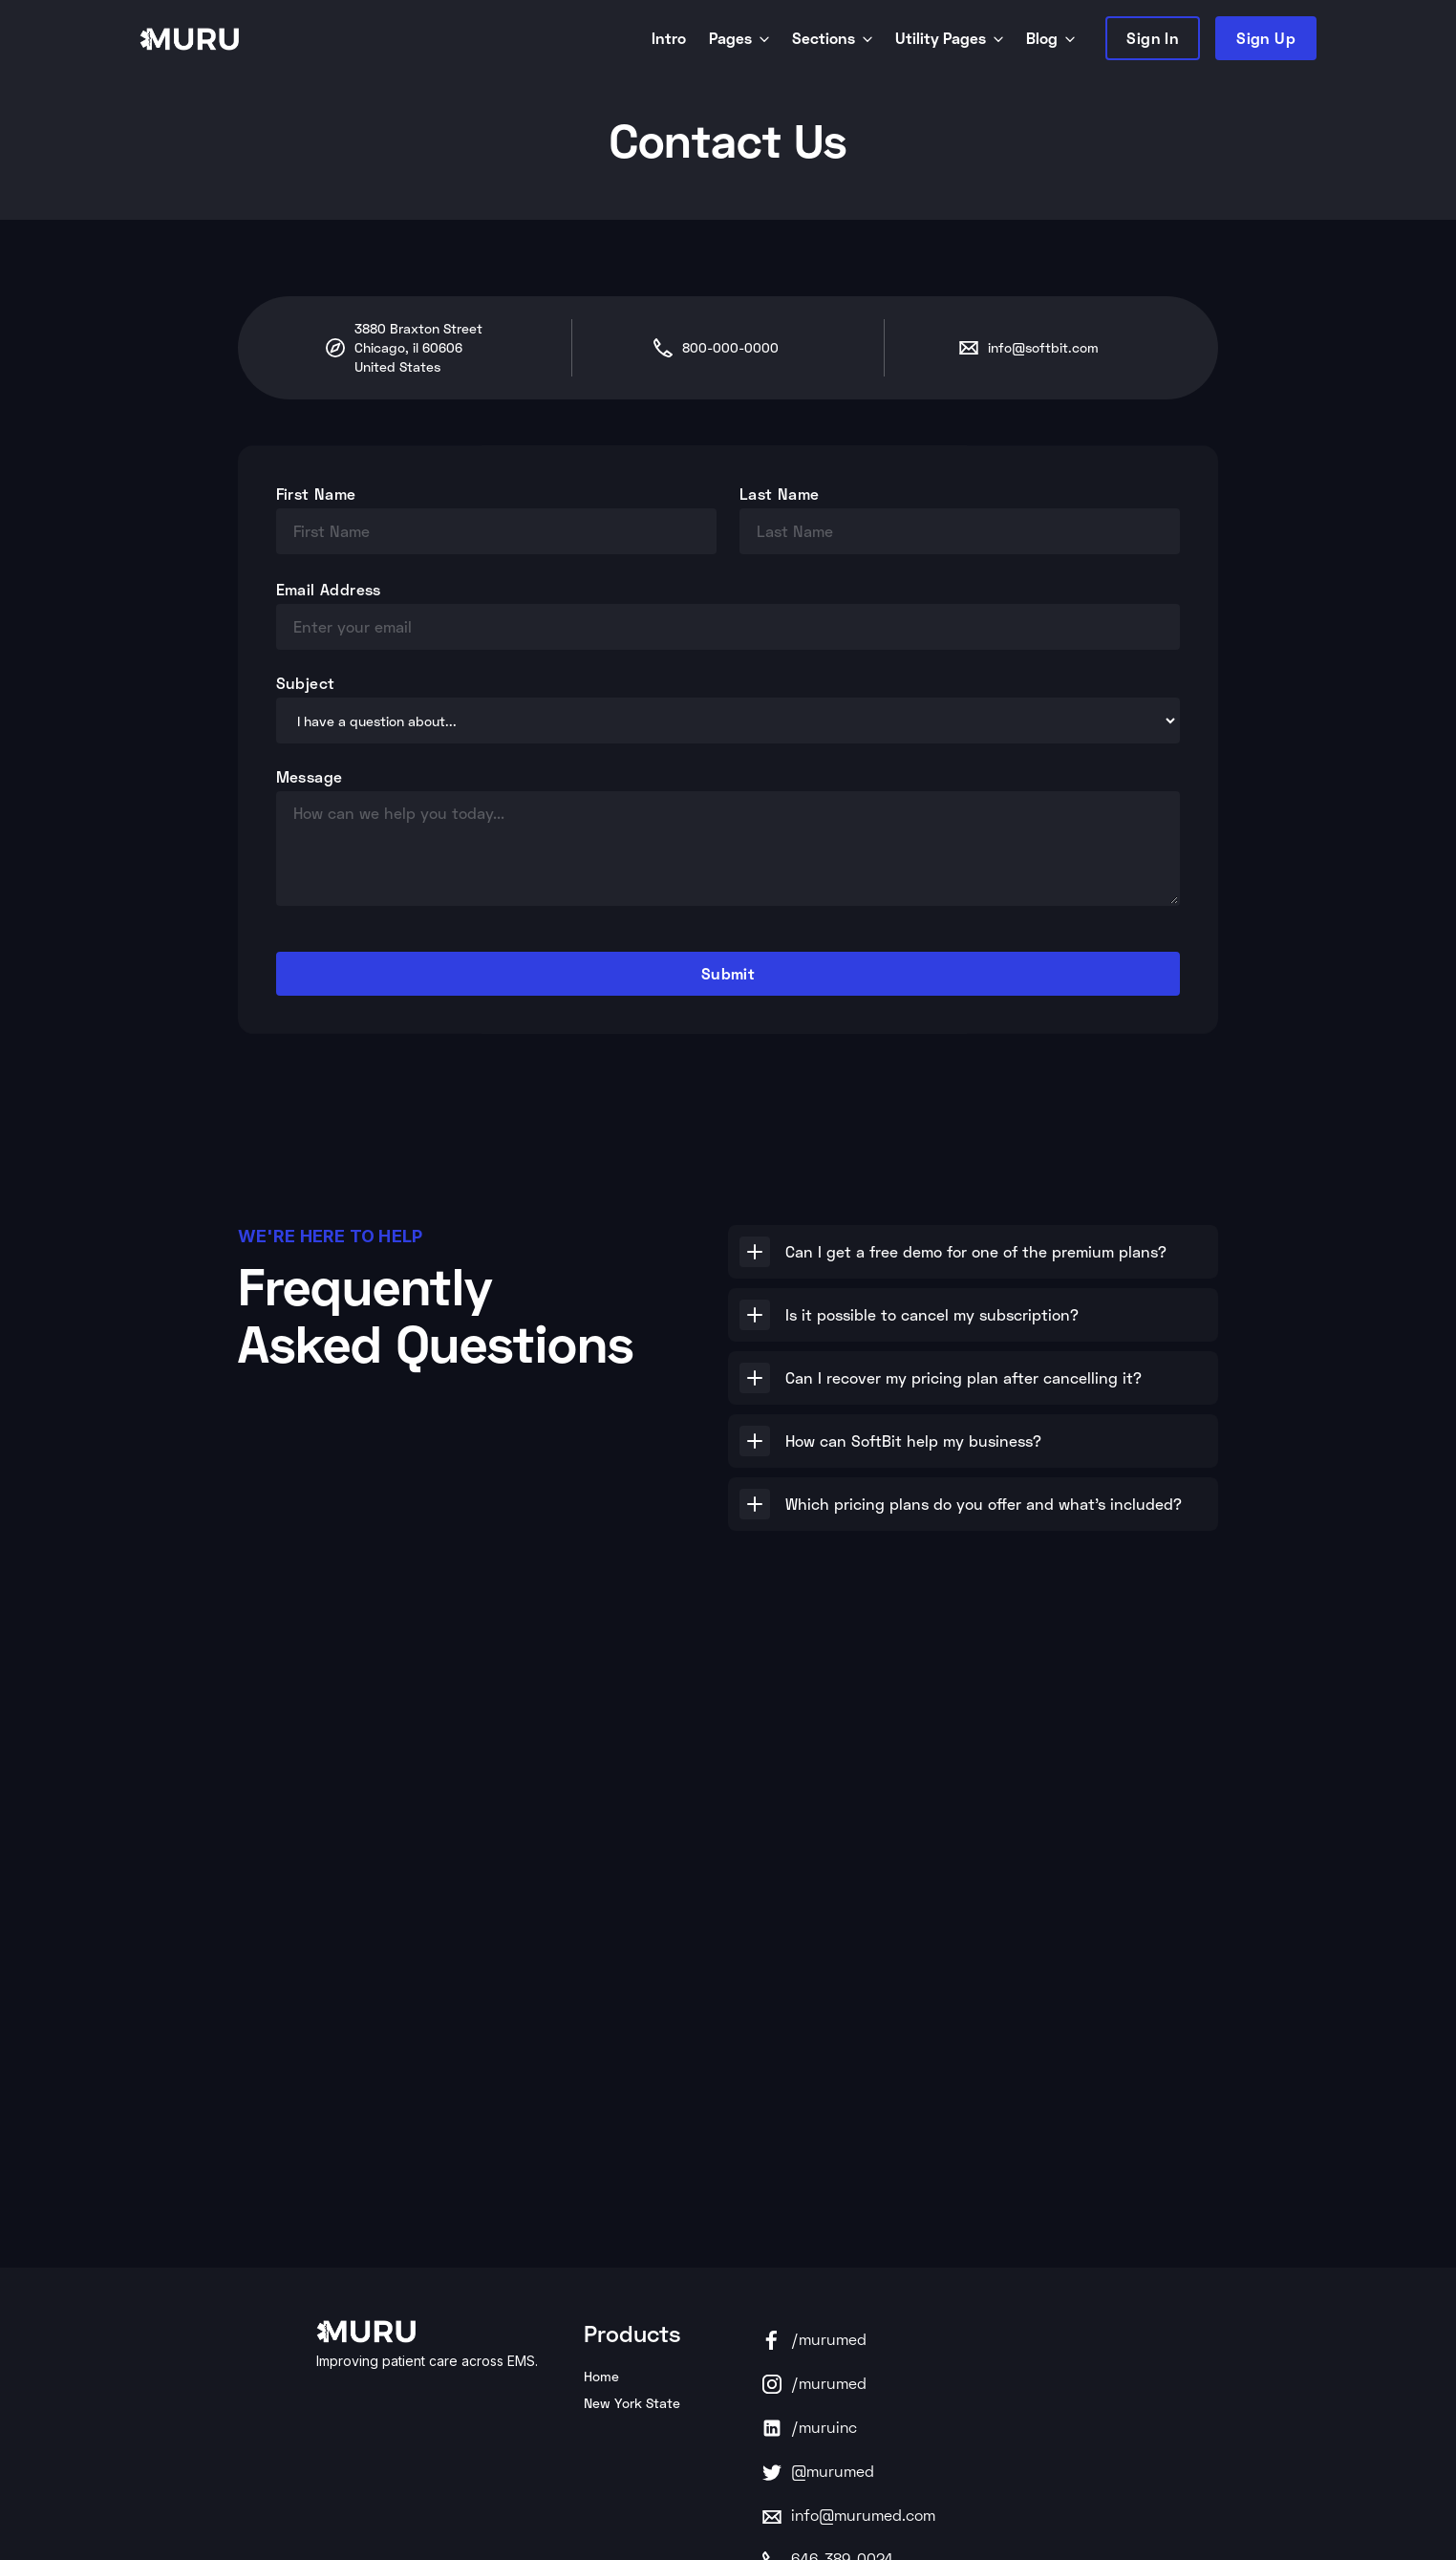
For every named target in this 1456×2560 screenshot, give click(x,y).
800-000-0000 (730, 347)
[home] (391, 38)
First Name (316, 493)
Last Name (779, 493)
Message (309, 776)
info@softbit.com (1043, 347)
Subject (305, 683)
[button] (973, 1252)
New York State (632, 2403)
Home (601, 2376)
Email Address (328, 589)
